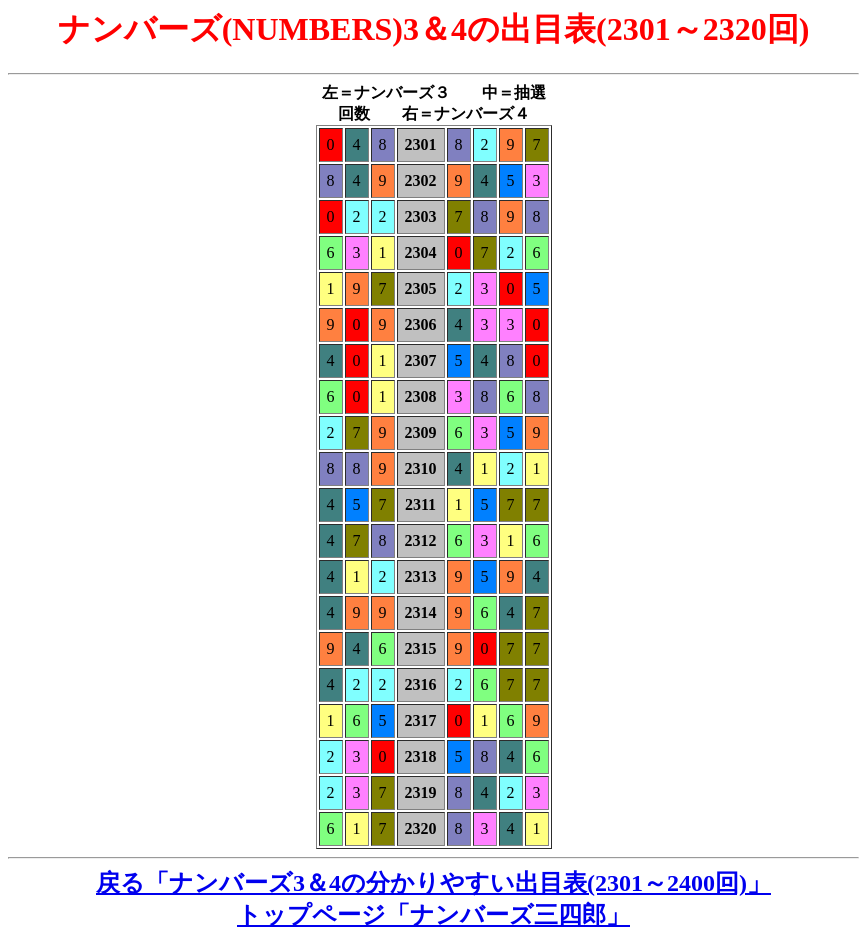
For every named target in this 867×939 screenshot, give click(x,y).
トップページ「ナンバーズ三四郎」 (433, 915)
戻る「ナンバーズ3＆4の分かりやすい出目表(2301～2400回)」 (433, 883)
